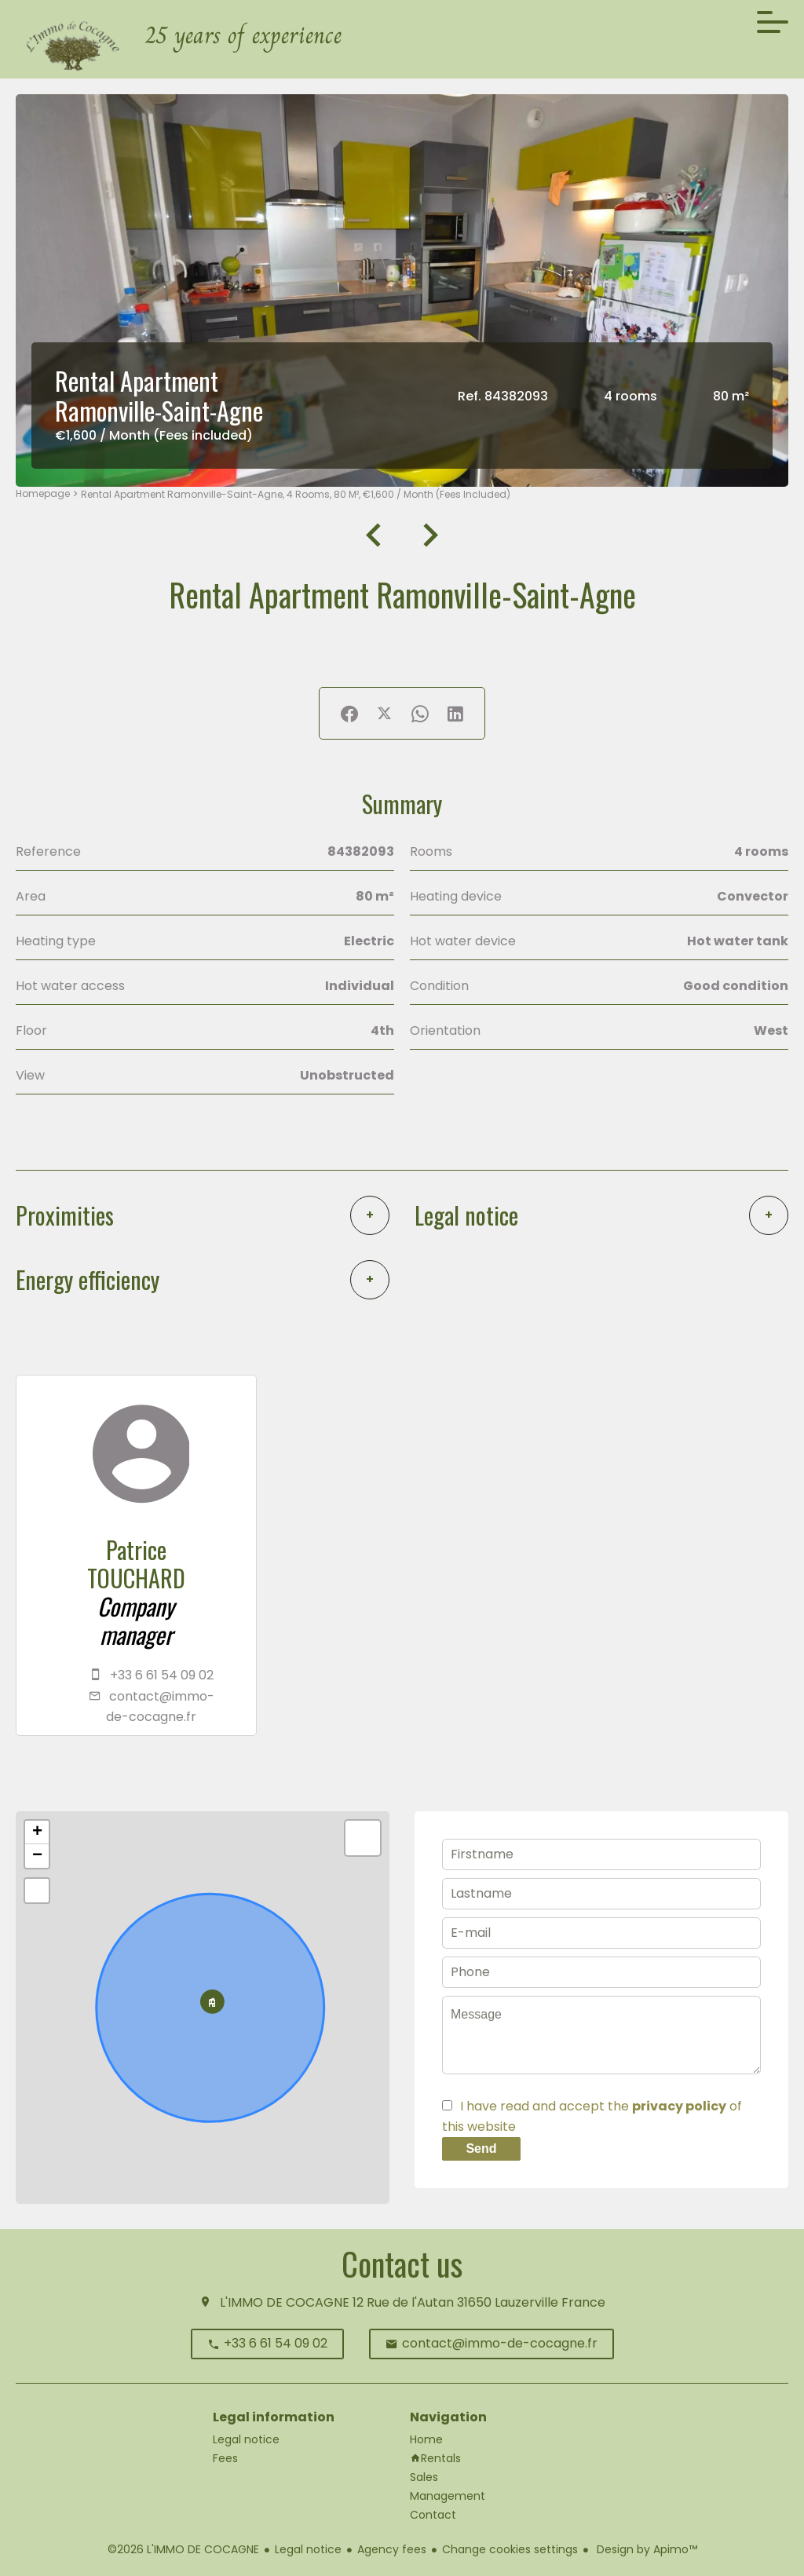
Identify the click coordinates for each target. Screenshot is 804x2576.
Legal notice (308, 2549)
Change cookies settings (510, 2549)
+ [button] (37, 1832)
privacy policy (679, 2106)
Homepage (43, 493)
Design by (645, 2549)
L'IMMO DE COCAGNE (284, 2302)
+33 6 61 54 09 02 (162, 1675)
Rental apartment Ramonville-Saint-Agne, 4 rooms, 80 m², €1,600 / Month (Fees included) (295, 494)
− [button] (37, 1856)
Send (481, 2148)
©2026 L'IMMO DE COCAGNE (183, 2549)
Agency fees (391, 2549)
